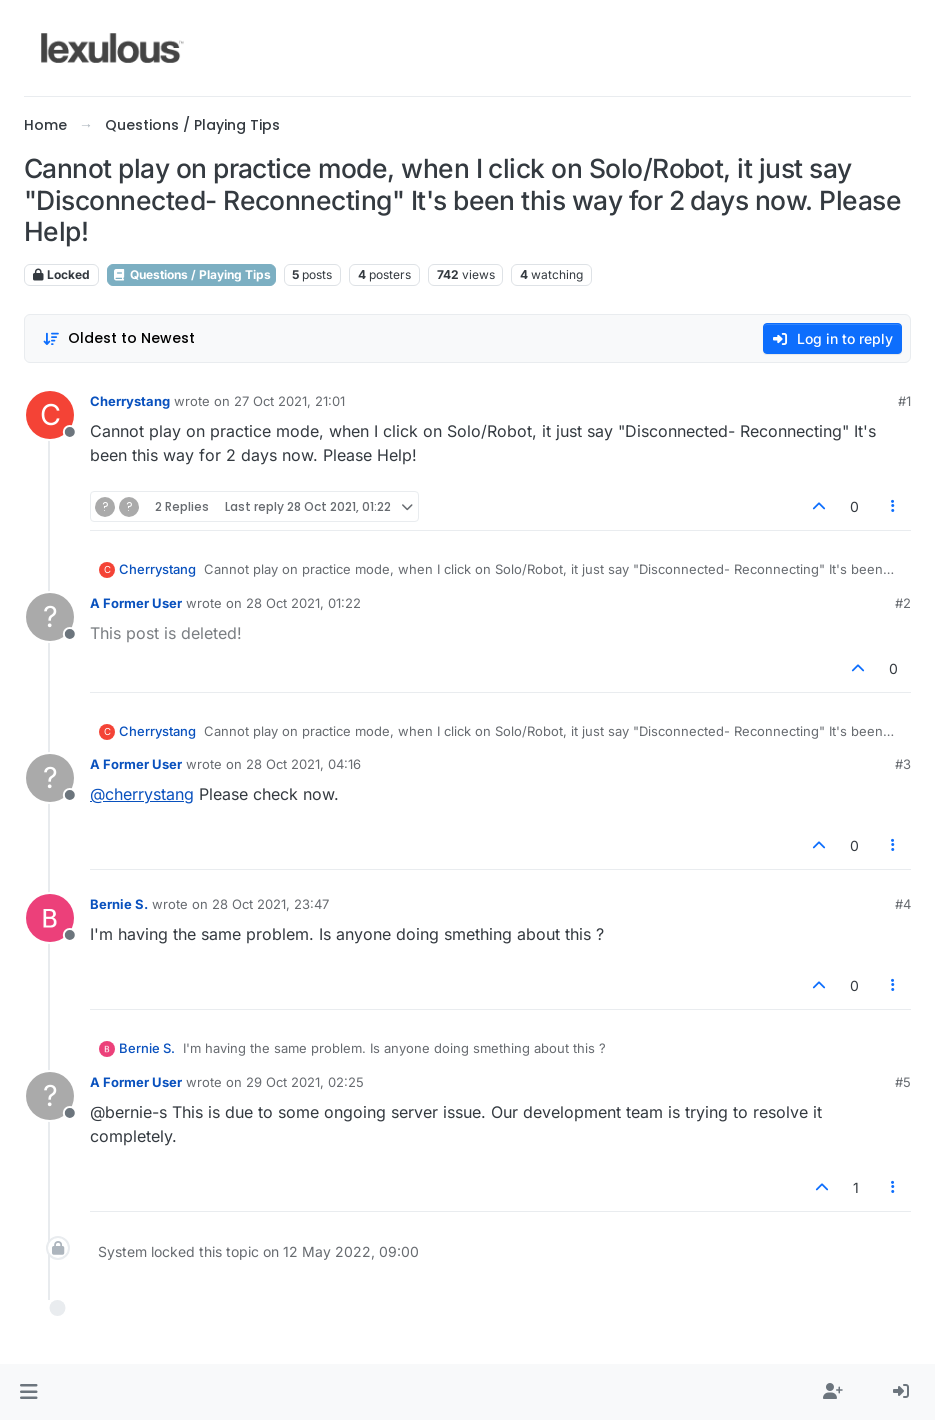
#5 (903, 1082)
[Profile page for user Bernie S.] (50, 918)
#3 (903, 764)
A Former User (136, 603)
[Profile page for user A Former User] (50, 617)
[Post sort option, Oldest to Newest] (118, 338)
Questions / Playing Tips (191, 274)
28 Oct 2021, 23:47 (270, 904)
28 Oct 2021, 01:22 (303, 603)
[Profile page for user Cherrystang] (50, 415)
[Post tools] (894, 506)
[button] (28, 1392)
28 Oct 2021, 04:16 (303, 764)
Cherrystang (130, 401)
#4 (903, 904)
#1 (904, 401)
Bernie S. (119, 904)
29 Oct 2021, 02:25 (305, 1082)
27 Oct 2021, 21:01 (289, 401)
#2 (903, 603)
